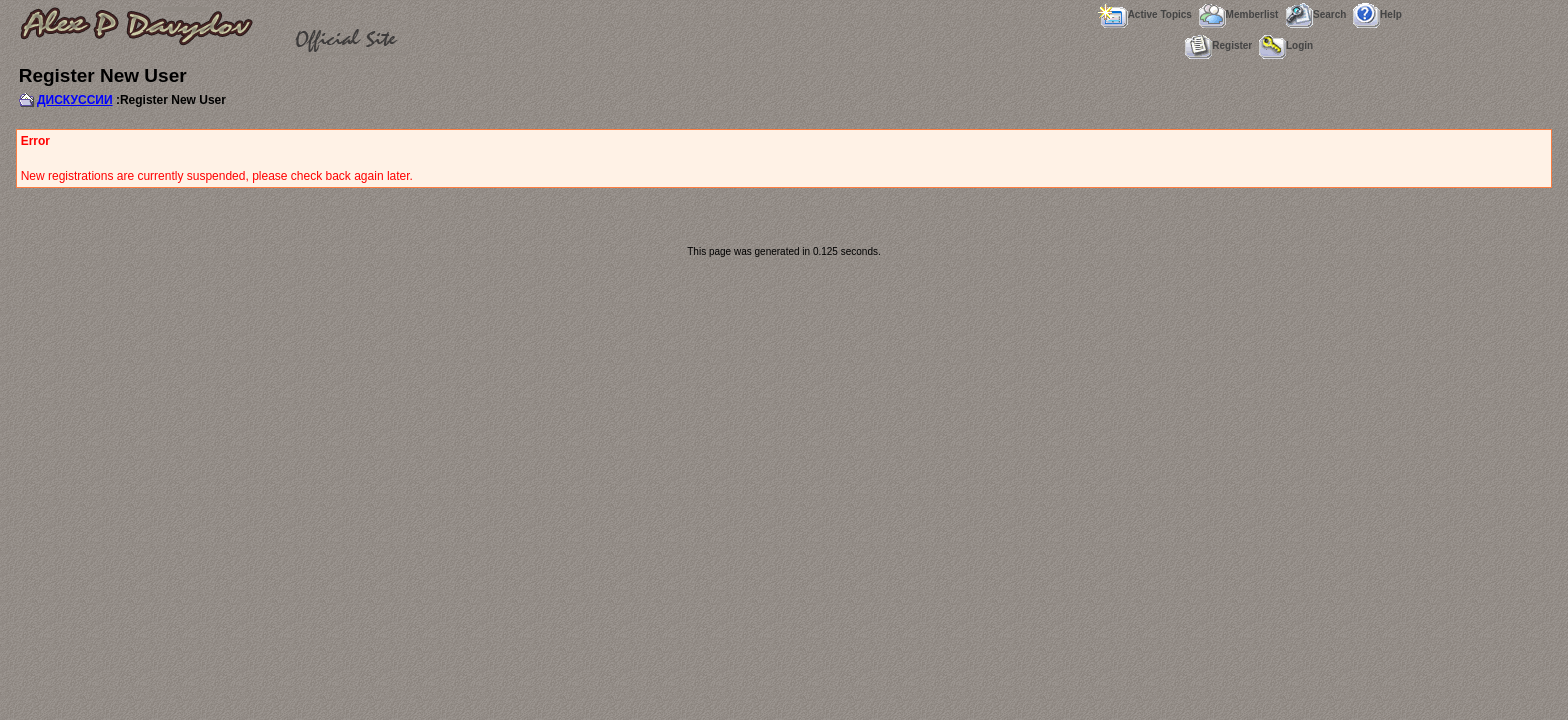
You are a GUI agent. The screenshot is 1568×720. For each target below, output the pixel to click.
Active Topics (1144, 14)
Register (1218, 45)
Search (1315, 14)
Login (1286, 45)
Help (1377, 14)
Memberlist (1239, 14)
